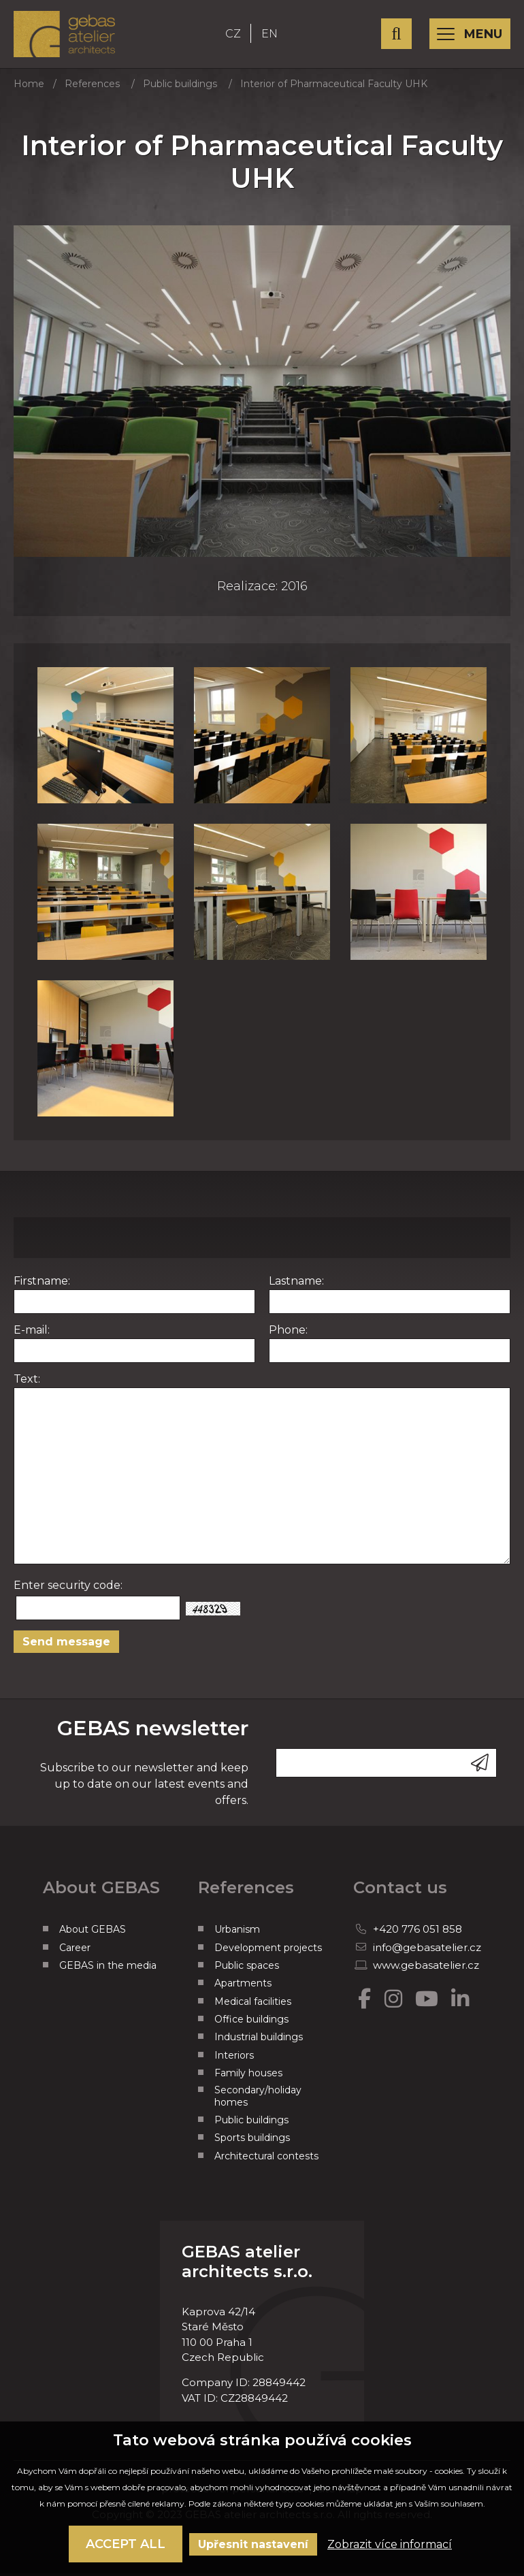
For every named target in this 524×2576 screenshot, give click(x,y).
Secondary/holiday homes (257, 2101)
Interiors (234, 2060)
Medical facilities (252, 2006)
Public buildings (180, 88)
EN (275, 36)
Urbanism (237, 1934)
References (92, 88)
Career (75, 1952)
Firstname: (42, 1285)
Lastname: (296, 1285)
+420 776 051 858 (417, 1933)
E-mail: (32, 1334)
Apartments (243, 1988)
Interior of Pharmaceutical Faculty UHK (333, 88)
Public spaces (246, 1970)
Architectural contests (266, 2161)
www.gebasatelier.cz (426, 1969)
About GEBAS (92, 1934)
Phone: (288, 1334)
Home (29, 88)
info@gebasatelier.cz (427, 1952)
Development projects (268, 1952)
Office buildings (251, 2024)
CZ (238, 36)
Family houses (248, 2078)
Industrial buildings (258, 2042)
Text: (27, 1383)
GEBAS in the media (108, 1970)
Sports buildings (252, 2143)
